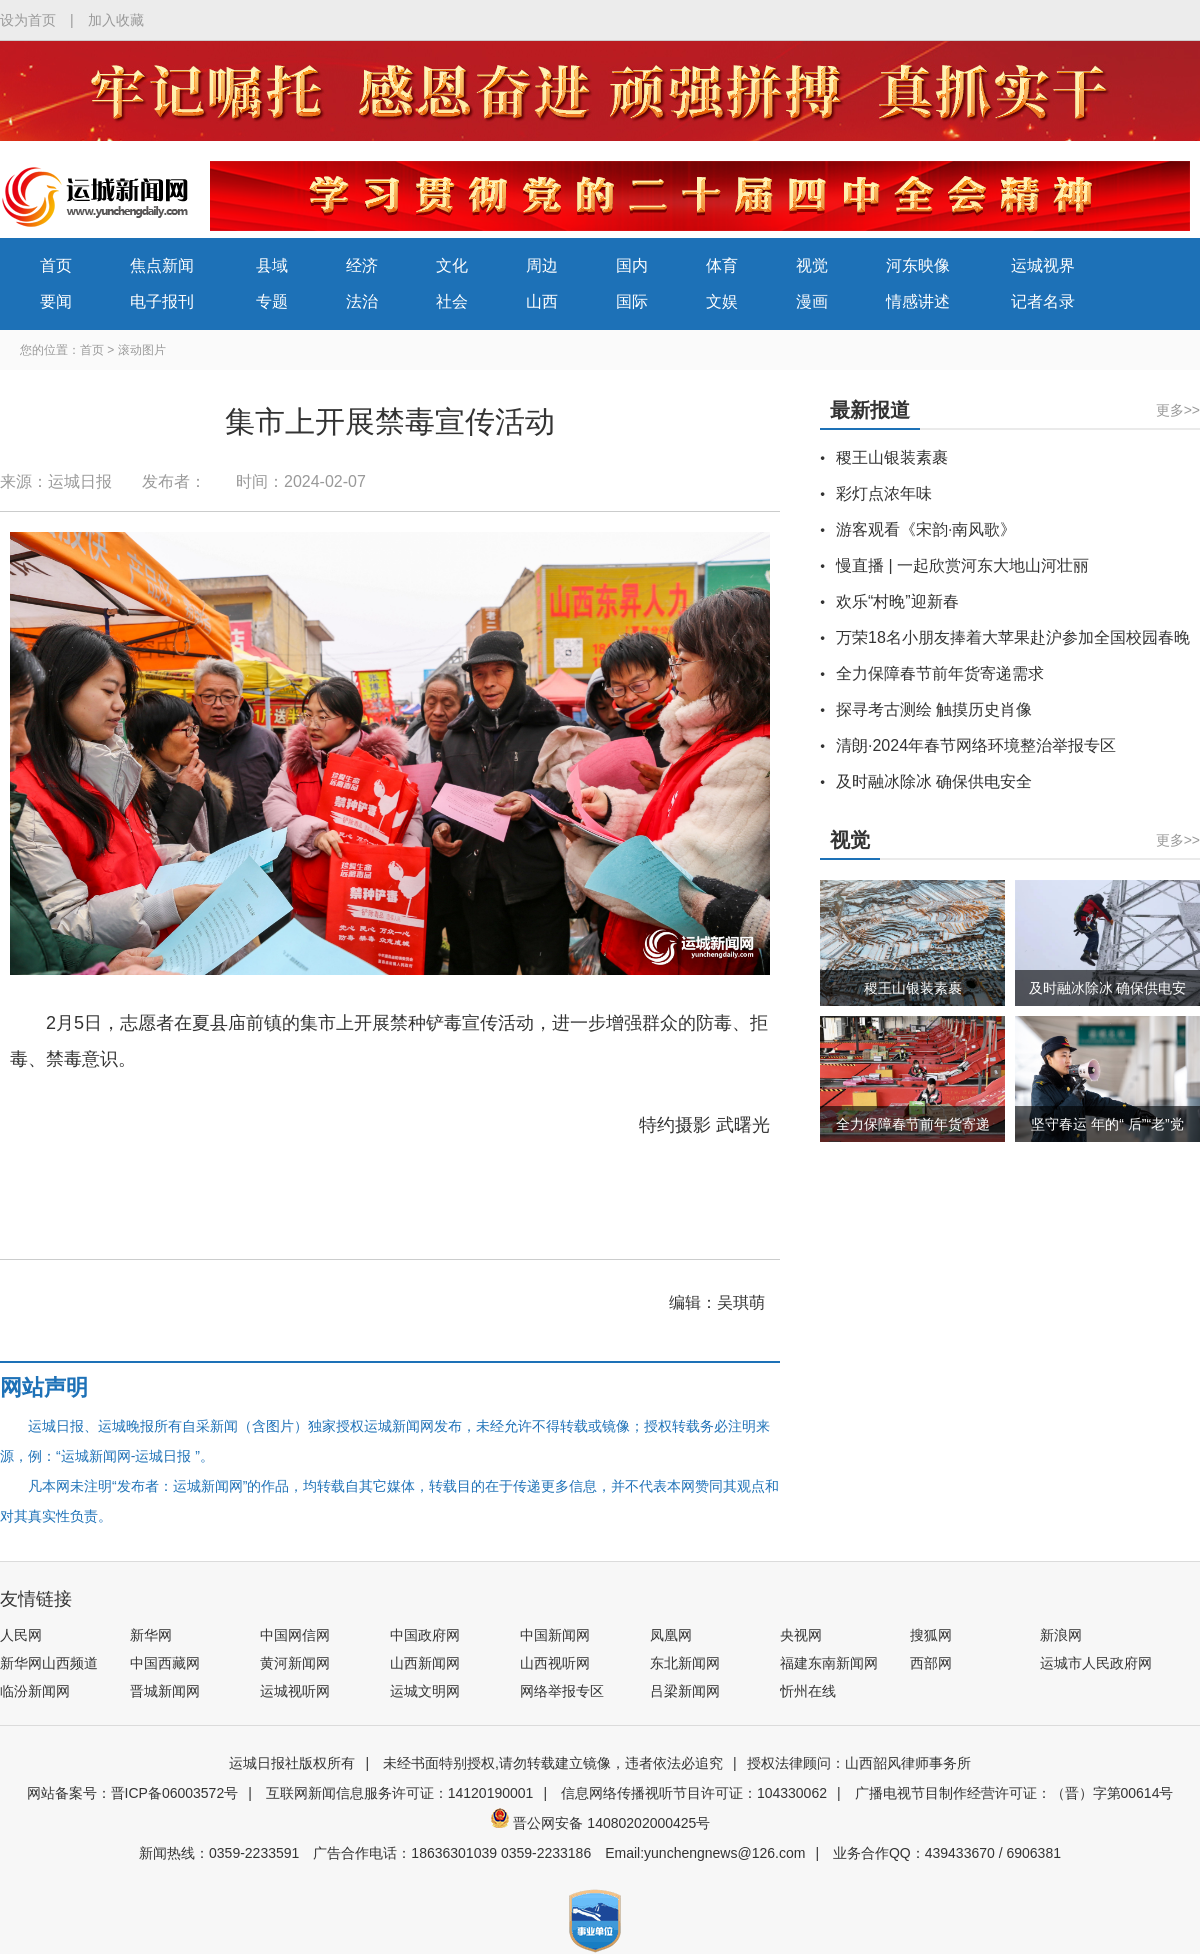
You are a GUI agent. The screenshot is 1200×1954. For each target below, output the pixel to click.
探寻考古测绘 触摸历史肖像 (934, 709)
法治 (362, 301)
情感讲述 (918, 301)
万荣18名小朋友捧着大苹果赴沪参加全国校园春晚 (1013, 637)
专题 (272, 301)
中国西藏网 (165, 1663)
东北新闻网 (685, 1663)
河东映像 (918, 265)
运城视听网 (295, 1691)
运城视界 (1043, 265)
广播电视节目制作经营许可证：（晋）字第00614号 (1014, 1793)
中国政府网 (425, 1635)
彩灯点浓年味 (884, 493)
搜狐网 (931, 1635)
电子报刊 (162, 301)
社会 (452, 301)
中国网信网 (295, 1635)
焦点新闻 (162, 265)
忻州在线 (808, 1691)
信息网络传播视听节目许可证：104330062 (694, 1793)
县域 (272, 265)
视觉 (812, 265)
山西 (542, 301)
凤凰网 (671, 1635)
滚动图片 (142, 350)
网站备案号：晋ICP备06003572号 (133, 1793)
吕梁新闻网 (685, 1691)
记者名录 (1043, 301)
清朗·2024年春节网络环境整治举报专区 (976, 745)
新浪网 (1061, 1635)
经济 (362, 265)
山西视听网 (555, 1663)
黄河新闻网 (295, 1663)
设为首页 (28, 20)
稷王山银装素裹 (892, 457)
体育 (722, 265)
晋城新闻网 (165, 1691)
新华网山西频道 (49, 1663)
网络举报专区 (562, 1691)
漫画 (812, 301)
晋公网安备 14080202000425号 (600, 1823)
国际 (632, 301)
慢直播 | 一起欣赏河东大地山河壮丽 (962, 565)
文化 (452, 265)
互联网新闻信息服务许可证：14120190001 (400, 1793)
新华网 (151, 1635)
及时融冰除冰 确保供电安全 (934, 781)
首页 (56, 265)
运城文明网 (425, 1691)
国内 (632, 265)
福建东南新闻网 (829, 1663)
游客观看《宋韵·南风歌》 (926, 529)
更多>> (1178, 410)
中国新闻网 (555, 1635)
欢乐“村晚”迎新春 (897, 601)
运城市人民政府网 (1096, 1663)
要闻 (56, 301)
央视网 (801, 1635)
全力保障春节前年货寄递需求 (940, 673)
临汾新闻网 (35, 1691)
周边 (542, 265)
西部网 (931, 1663)
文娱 (722, 301)
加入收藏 (116, 20)
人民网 (21, 1635)
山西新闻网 (425, 1663)
